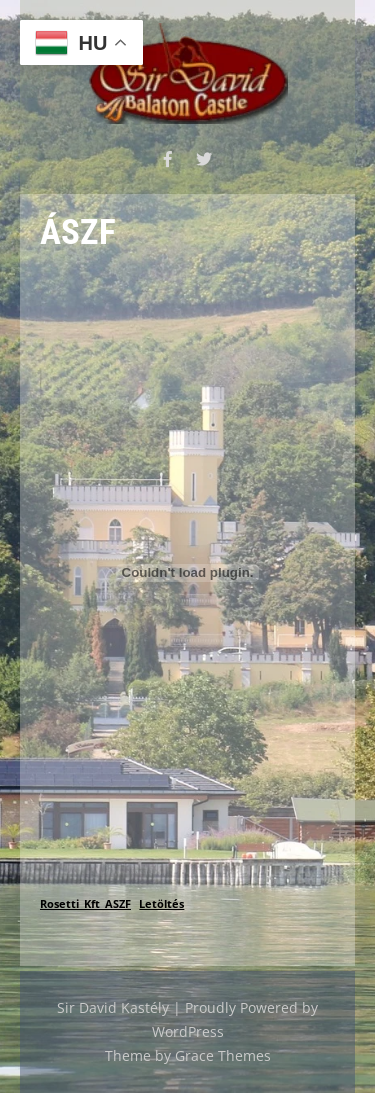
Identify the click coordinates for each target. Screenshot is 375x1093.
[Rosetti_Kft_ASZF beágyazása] (187, 573)
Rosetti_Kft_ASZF (85, 903)
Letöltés (161, 903)
